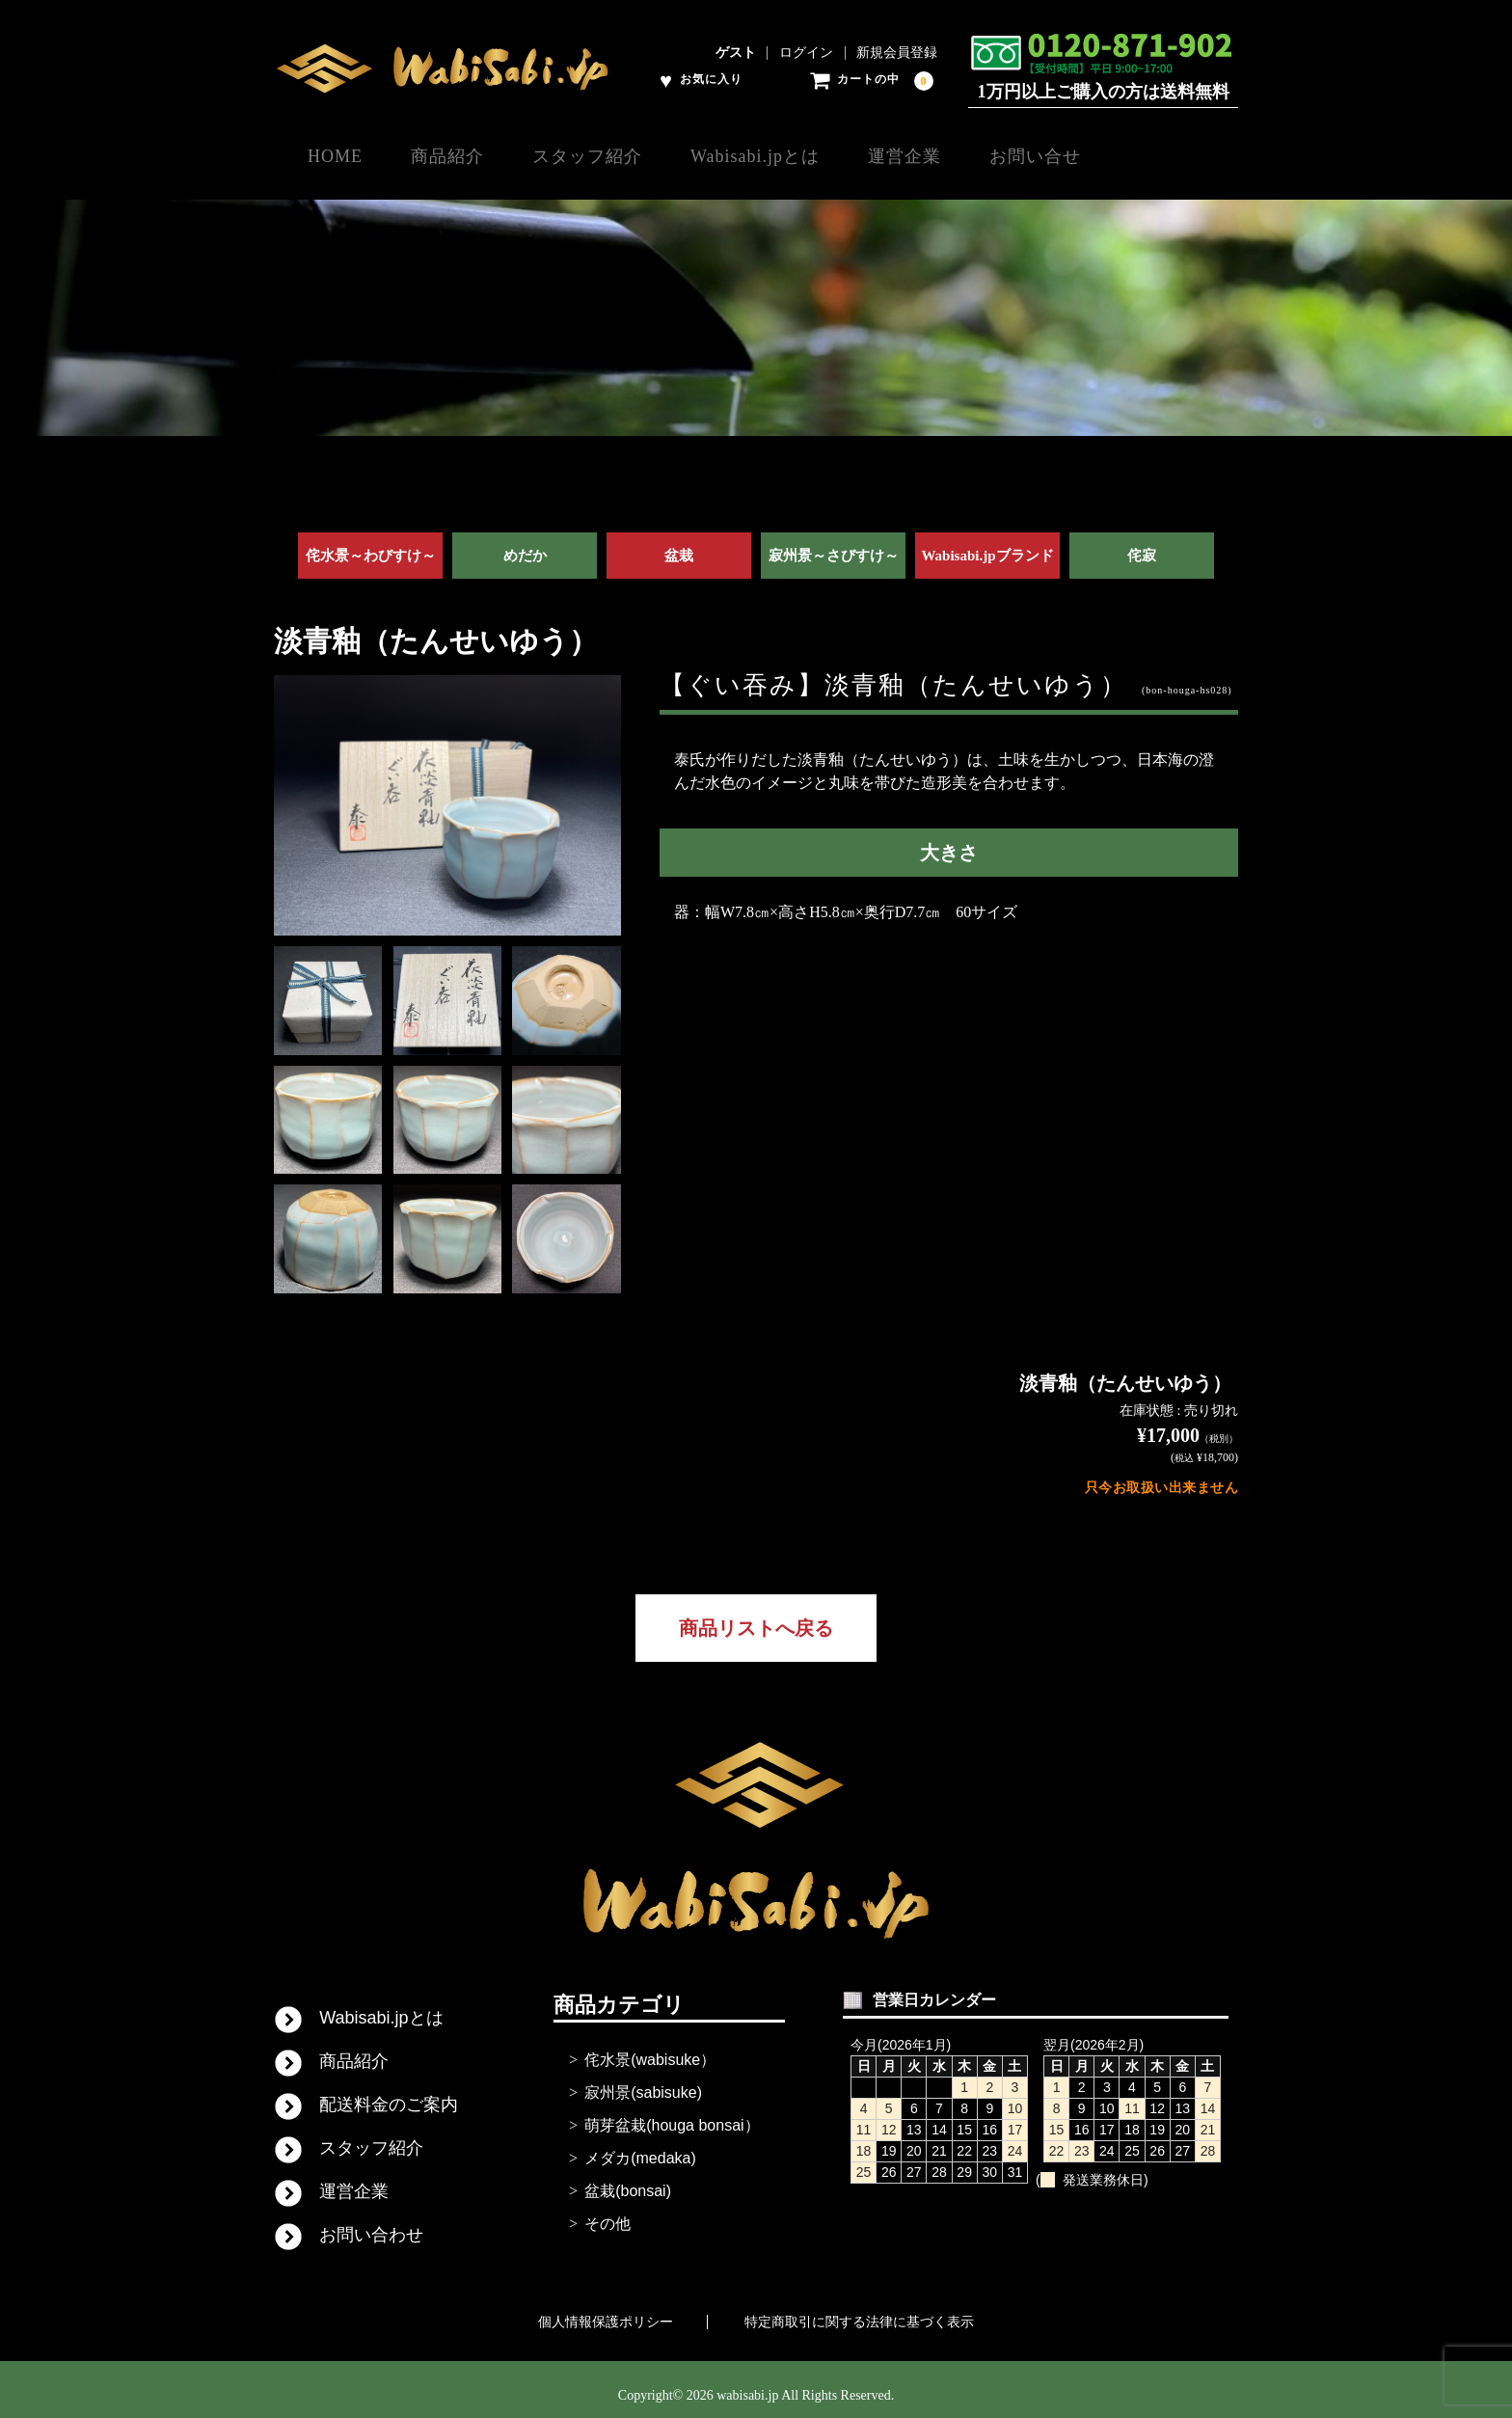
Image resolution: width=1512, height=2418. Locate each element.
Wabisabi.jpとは (816, 155)
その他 (607, 2212)
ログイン (806, 53)
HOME (336, 155)
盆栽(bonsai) (627, 2179)
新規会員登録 (896, 53)
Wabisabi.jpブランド (987, 544)
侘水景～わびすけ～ (371, 544)
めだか (525, 544)
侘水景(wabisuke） (650, 2048)
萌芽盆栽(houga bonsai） (671, 2114)
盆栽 (678, 544)
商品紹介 (468, 155)
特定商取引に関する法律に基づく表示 (859, 2310)
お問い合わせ (371, 2223)
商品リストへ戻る (756, 1616)
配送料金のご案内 (388, 2093)
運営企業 (986, 155)
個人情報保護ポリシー (605, 2310)
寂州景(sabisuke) (643, 2081)
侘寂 (1141, 544)
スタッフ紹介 (629, 155)
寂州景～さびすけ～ (834, 544)
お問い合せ (1137, 155)
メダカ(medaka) (640, 2146)
